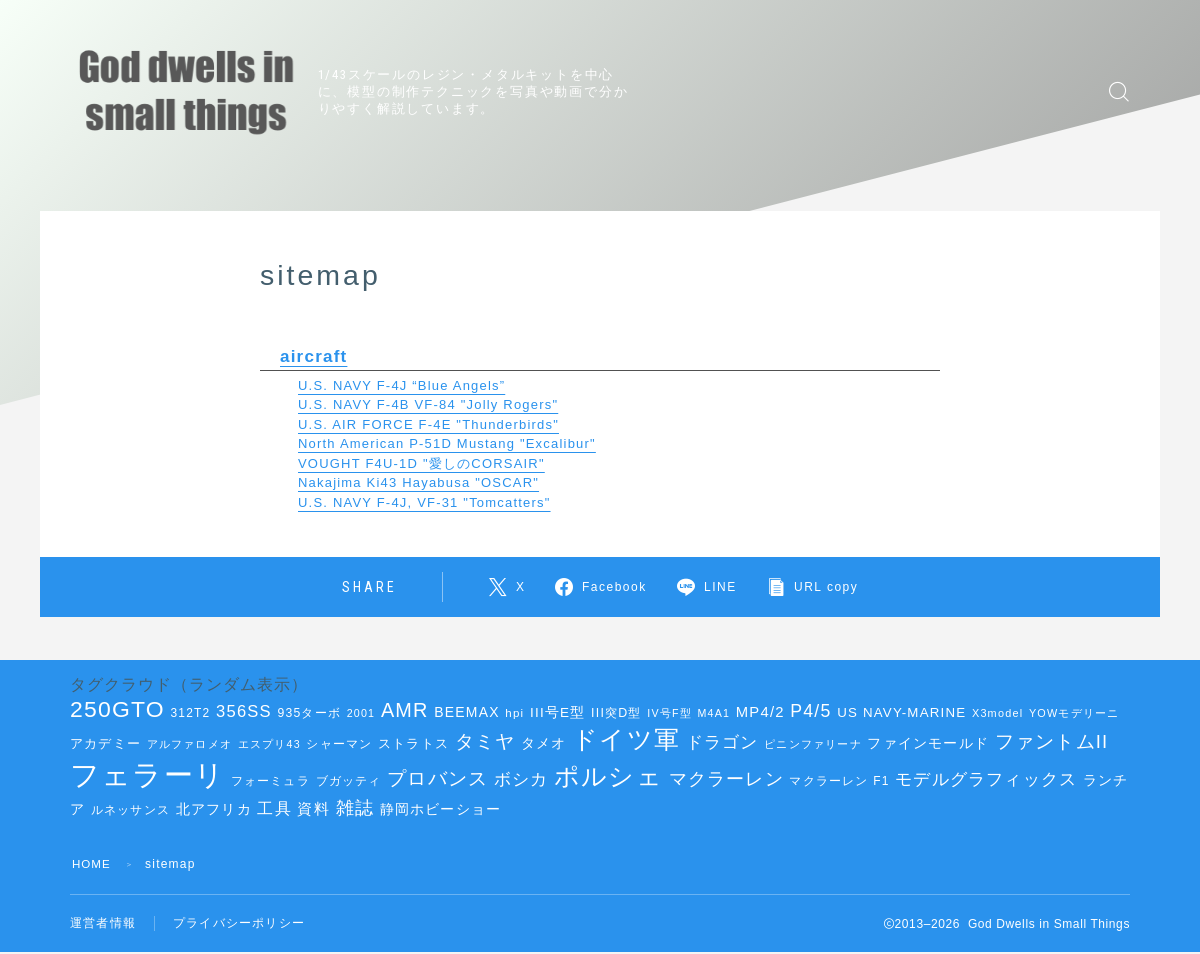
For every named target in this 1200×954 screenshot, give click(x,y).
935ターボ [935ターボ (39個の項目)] (310, 713)
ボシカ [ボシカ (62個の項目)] (521, 779)
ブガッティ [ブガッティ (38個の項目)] (349, 781)
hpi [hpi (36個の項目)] (514, 713)
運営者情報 (103, 924)
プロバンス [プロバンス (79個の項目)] (437, 778)
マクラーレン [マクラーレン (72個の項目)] (726, 779)
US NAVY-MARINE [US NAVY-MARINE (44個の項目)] (901, 712)
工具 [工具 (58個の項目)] (274, 808)
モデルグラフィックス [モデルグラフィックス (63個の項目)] (986, 779)
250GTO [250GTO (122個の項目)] (117, 709)
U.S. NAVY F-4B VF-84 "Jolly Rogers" (428, 403)
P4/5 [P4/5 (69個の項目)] (810, 711)
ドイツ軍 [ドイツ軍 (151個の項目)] (626, 739)
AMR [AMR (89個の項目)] (405, 710)
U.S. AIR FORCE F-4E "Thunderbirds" (428, 423)
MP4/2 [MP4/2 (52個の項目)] (760, 712)
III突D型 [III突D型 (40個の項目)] (616, 713)
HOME (92, 864)
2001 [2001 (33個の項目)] (361, 713)
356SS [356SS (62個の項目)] (244, 711)
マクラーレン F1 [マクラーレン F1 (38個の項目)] (839, 781)
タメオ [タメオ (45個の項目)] (544, 743)
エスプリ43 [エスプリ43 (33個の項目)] (269, 744)
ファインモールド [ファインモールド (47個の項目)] (928, 743)
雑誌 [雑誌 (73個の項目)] (355, 808)
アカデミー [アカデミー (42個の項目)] (105, 743)
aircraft (314, 356)
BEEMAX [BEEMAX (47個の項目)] (466, 712)
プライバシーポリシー (239, 924)
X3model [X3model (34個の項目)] (997, 713)
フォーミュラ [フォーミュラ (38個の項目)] (270, 781)
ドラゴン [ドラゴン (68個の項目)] (722, 742)
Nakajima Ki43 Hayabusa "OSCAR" (418, 481)
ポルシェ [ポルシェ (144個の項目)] (608, 776)
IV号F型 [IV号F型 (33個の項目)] (669, 713)
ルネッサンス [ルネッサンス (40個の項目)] (130, 810)
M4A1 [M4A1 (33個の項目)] (714, 713)
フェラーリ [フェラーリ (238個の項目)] (147, 774)
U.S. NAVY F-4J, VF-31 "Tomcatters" (424, 501)
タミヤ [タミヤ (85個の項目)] (485, 741)
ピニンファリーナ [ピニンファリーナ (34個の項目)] (813, 744)
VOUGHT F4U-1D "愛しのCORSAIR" (421, 462)
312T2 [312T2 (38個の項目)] (190, 713)
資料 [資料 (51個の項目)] (313, 809)
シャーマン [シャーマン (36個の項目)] (339, 744)
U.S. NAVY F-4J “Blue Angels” (401, 384)
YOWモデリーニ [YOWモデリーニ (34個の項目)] (1074, 713)
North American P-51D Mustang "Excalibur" (447, 442)
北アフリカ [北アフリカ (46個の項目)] (214, 809)
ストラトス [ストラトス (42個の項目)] (413, 743)
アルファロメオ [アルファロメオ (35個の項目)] (189, 744)
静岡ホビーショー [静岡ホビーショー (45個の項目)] (441, 809)
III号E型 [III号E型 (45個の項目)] (557, 712)
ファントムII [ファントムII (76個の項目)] (1052, 741)
